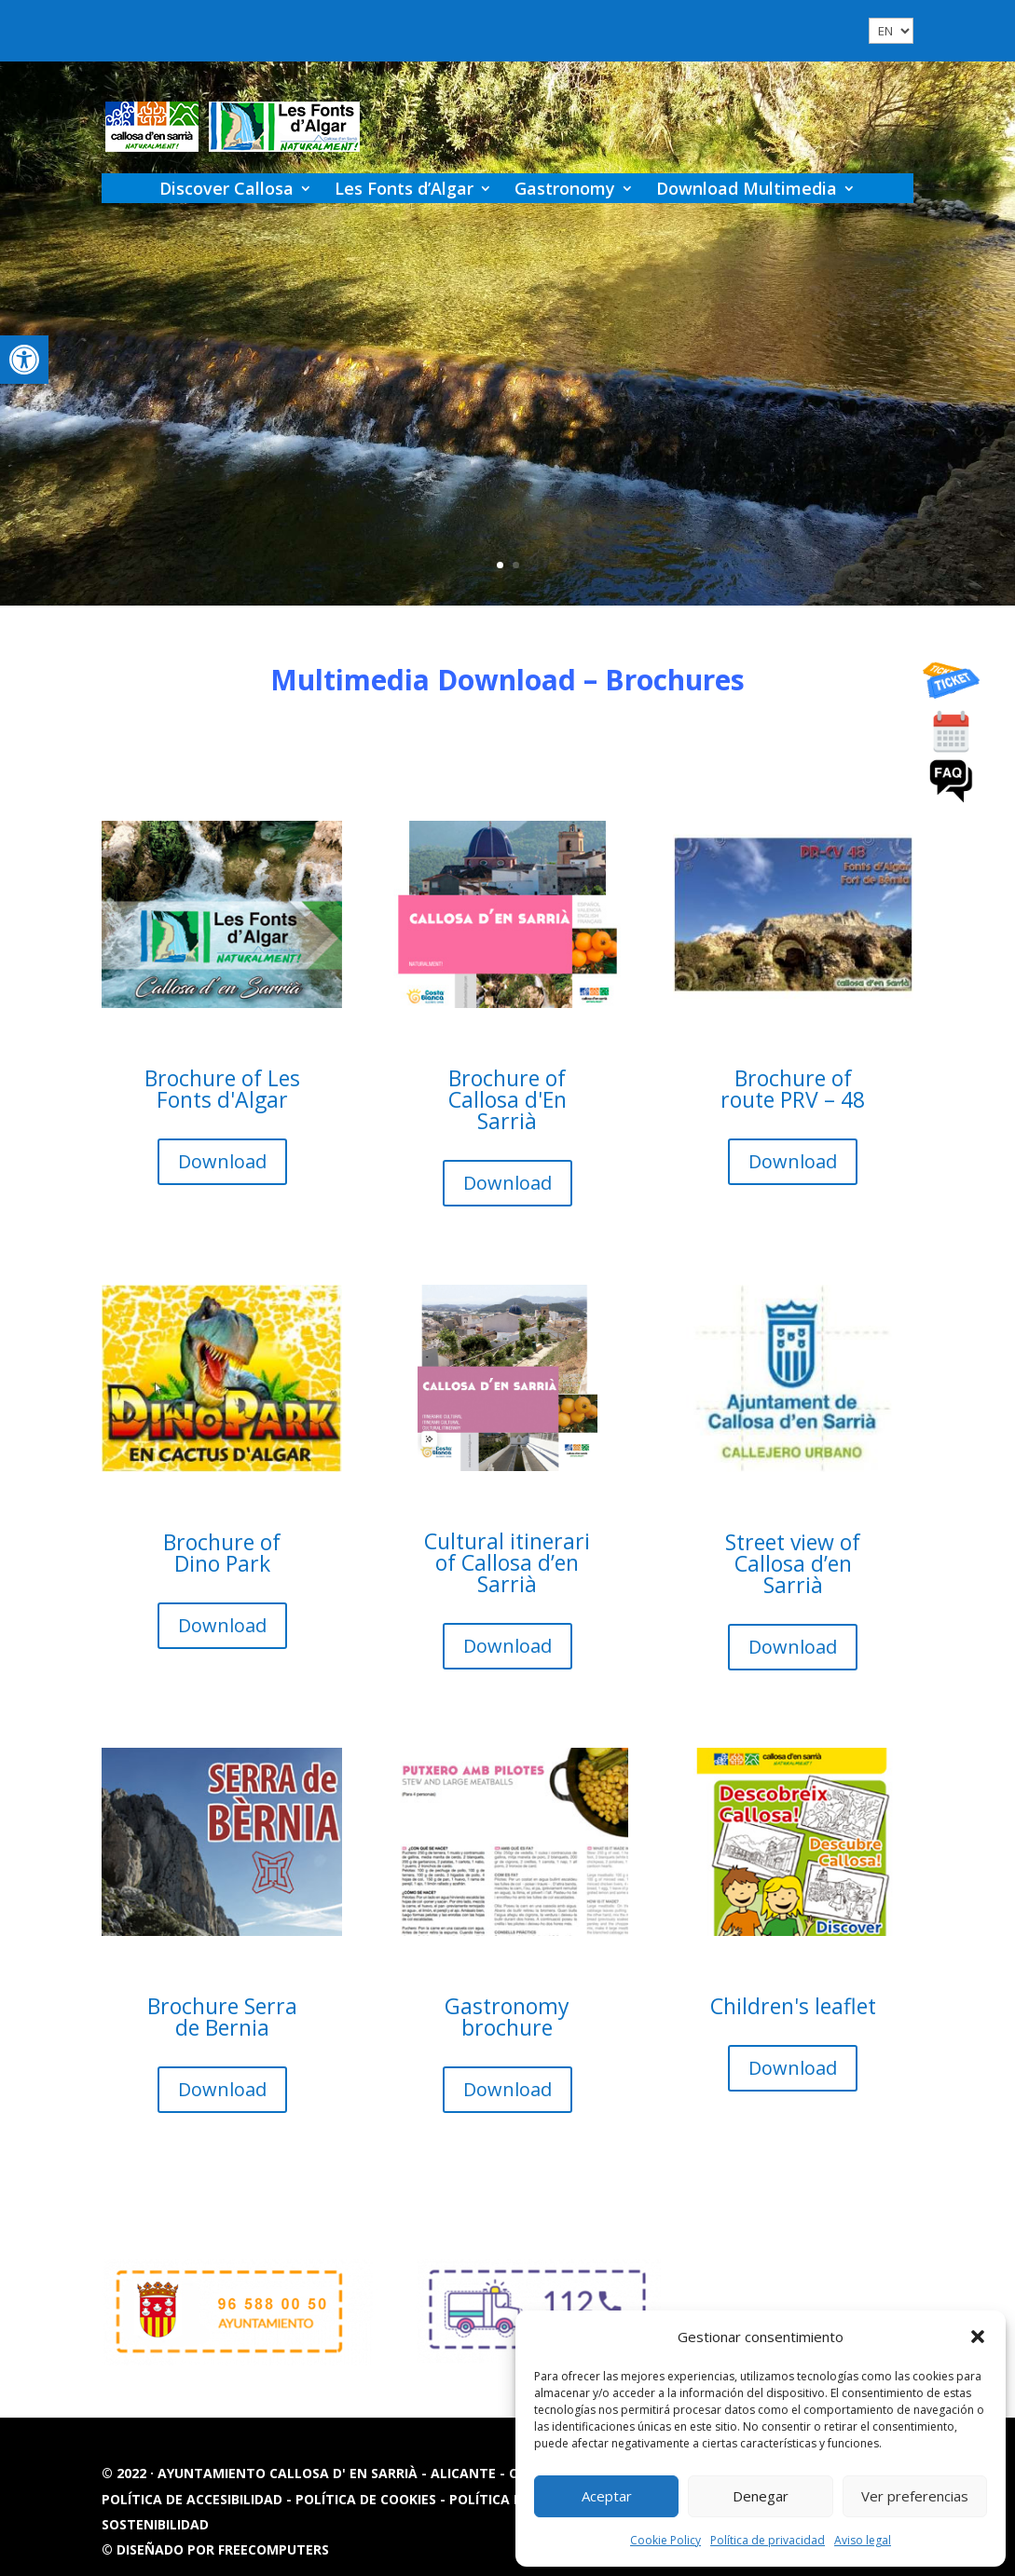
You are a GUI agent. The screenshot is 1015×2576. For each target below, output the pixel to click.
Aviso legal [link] (862, 2540)
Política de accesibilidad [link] (194, 2499)
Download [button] (206, 1168)
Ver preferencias (914, 2496)
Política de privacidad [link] (767, 2540)
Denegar (761, 2496)
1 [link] (500, 565)
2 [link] (516, 565)
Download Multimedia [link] (746, 188)
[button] (977, 2336)
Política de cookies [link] (367, 2499)
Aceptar (607, 2496)
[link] (24, 359)
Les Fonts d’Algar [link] (404, 188)
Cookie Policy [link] (665, 2540)
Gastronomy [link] (564, 188)
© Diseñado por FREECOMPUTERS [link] (215, 2549)
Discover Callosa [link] (226, 188)
